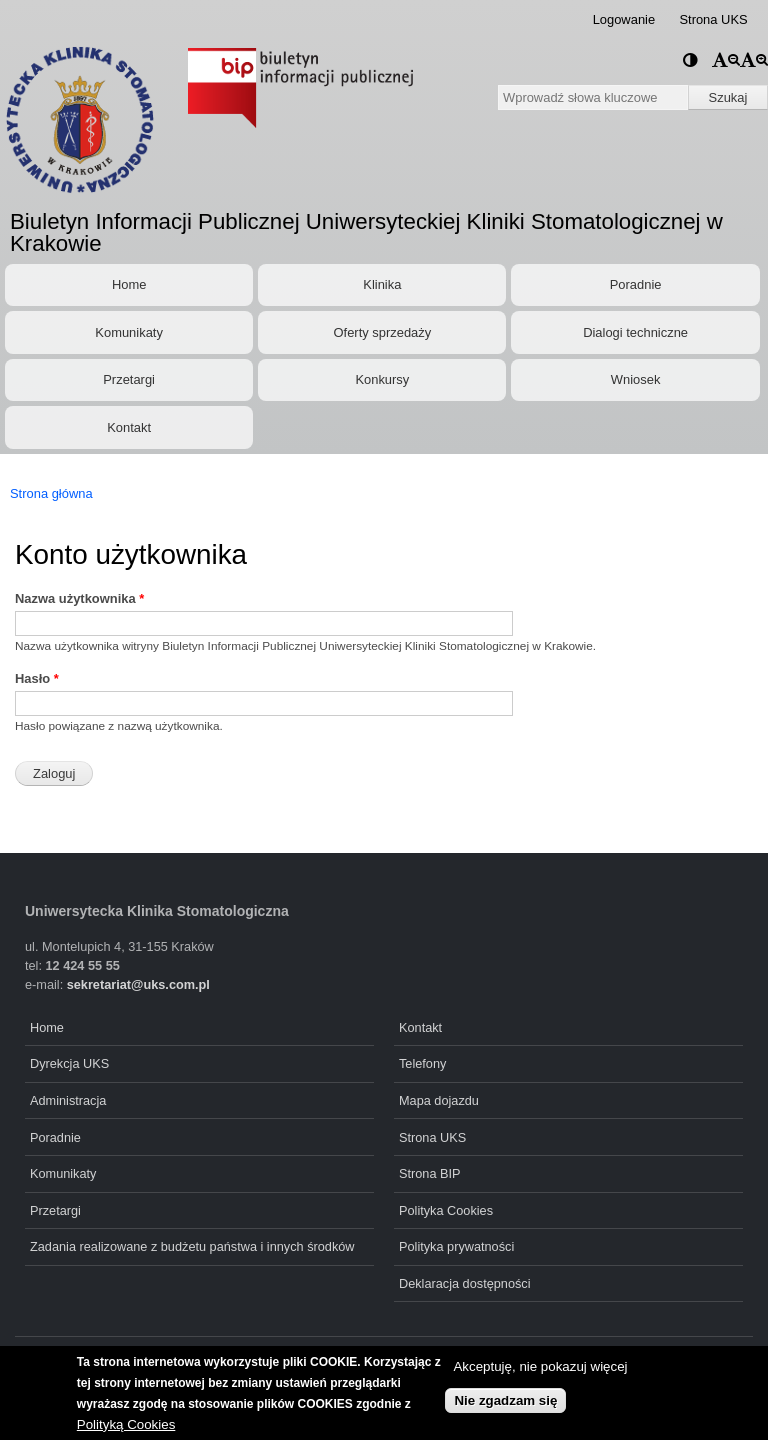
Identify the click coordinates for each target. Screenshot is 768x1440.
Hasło (37, 678)
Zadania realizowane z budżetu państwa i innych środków (192, 1246)
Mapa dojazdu (439, 1100)
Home (129, 284)
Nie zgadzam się (505, 1401)
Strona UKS (713, 19)
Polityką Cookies (126, 1425)
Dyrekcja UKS (69, 1063)
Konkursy (382, 379)
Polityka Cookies (446, 1210)
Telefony (422, 1063)
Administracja (68, 1100)
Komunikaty (129, 332)
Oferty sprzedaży (383, 332)
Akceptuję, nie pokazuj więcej (540, 1368)
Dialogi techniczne (635, 332)
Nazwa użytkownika (79, 598)
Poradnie (636, 284)
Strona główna (51, 493)
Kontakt (129, 427)
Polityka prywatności (456, 1246)
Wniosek (636, 379)
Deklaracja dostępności (465, 1283)
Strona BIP (430, 1173)
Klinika (382, 284)
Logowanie (624, 19)
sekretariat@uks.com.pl (138, 984)
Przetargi (129, 379)
